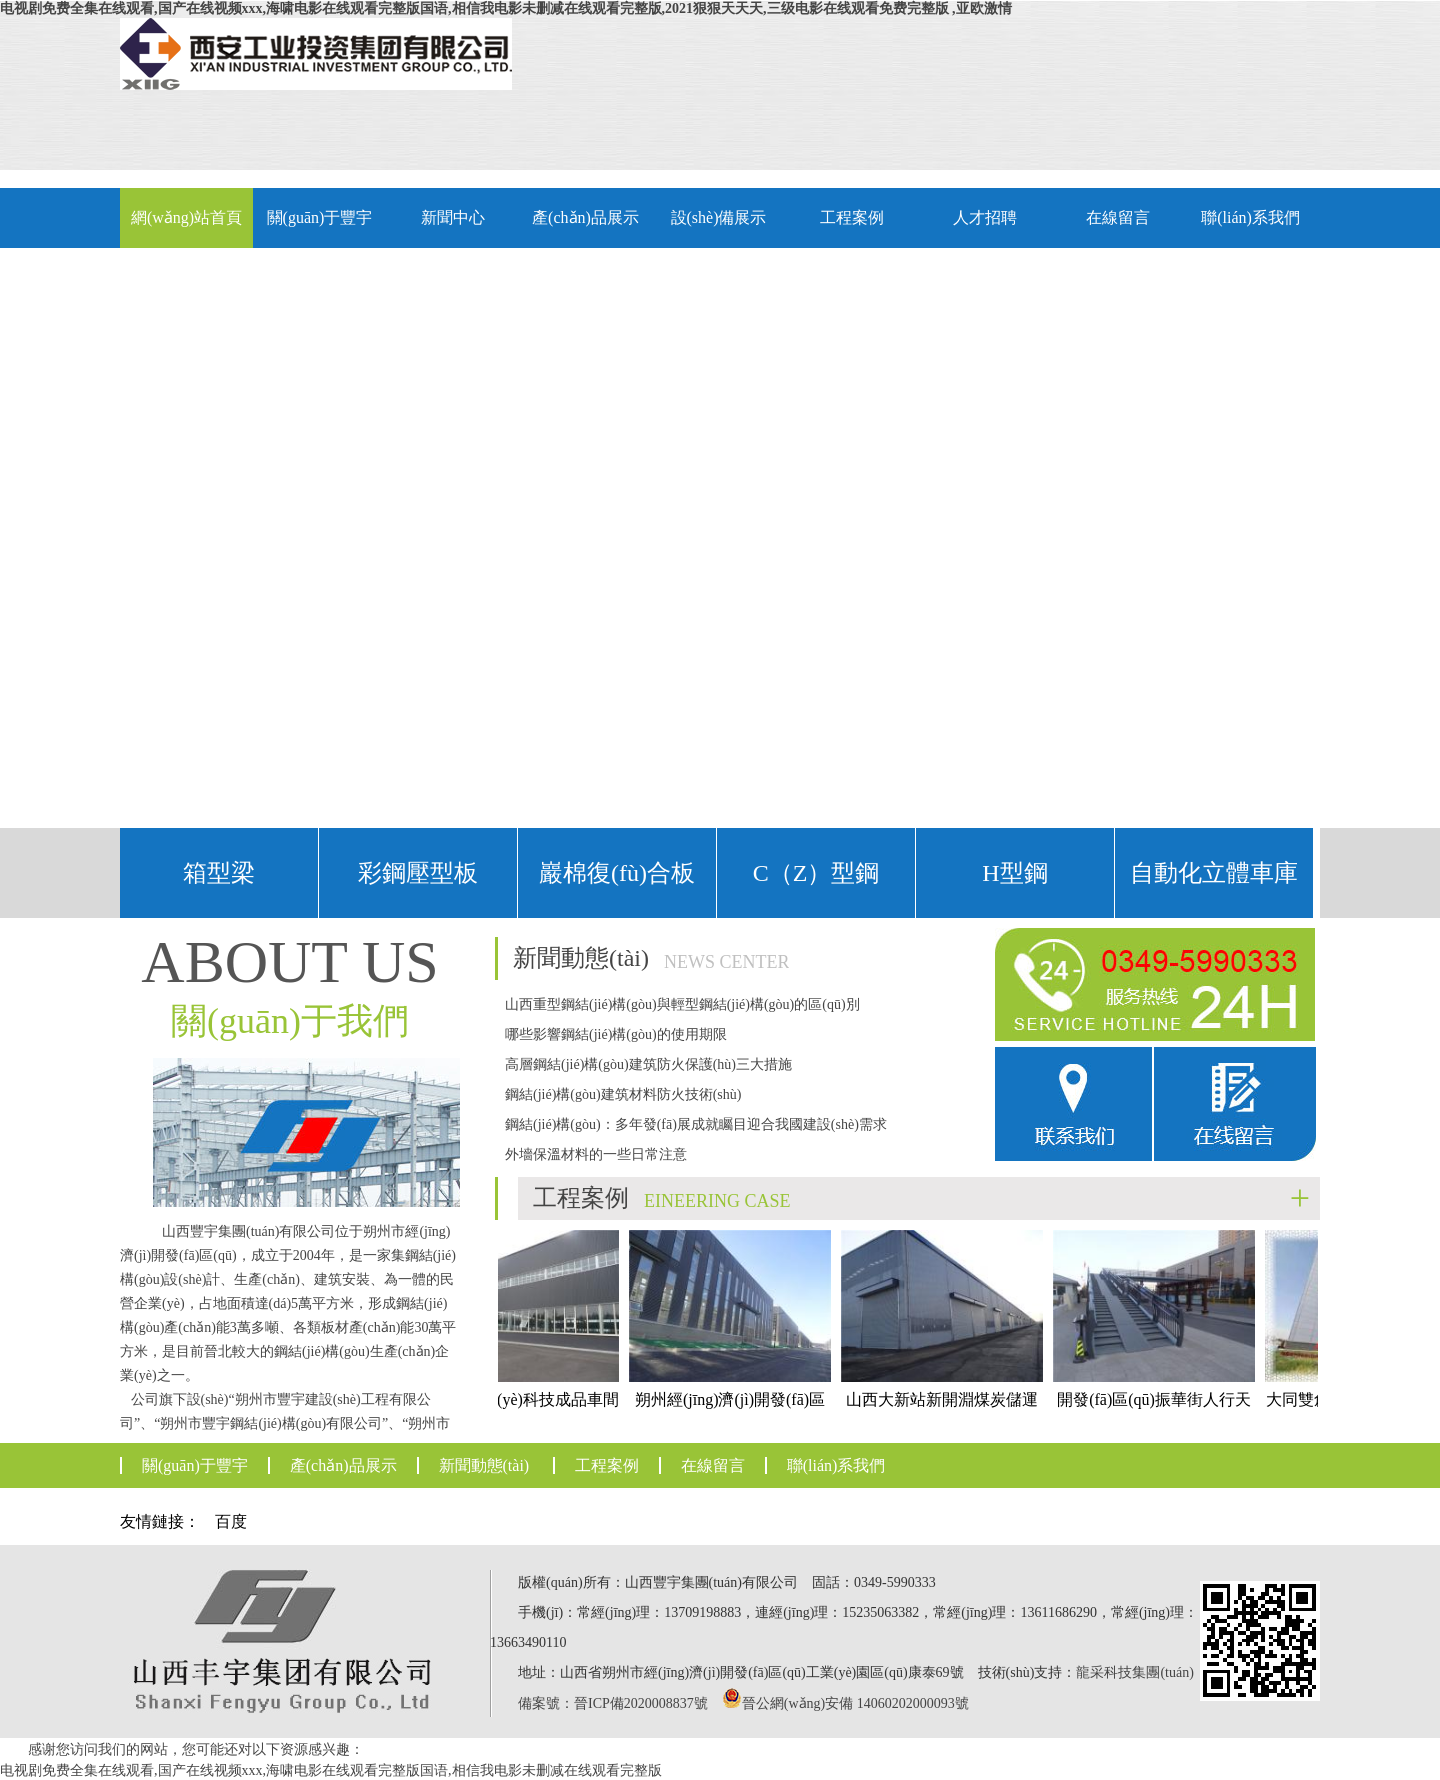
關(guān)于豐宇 (320, 217)
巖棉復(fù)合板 (617, 873)
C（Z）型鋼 (816, 873)
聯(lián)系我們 (1250, 217)
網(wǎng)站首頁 (186, 217)
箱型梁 (219, 873)
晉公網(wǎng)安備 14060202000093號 (855, 1703)
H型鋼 (1014, 873)
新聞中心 (453, 217)
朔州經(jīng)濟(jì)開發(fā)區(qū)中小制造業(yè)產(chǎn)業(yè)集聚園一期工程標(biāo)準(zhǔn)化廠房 (735, 1373)
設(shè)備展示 (719, 217)
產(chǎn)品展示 (585, 217)
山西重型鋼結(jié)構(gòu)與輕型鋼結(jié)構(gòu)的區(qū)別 (682, 1004)
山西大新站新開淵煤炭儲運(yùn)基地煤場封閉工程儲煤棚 (947, 1355)
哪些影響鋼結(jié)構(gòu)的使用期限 (616, 1034)
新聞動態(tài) (484, 1465)
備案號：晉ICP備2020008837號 (613, 1703)
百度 (231, 1521)
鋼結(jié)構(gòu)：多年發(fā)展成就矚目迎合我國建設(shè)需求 (696, 1124)
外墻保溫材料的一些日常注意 (596, 1154)
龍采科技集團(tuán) (1134, 1672)
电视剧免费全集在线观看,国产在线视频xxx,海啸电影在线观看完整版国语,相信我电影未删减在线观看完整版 (331, 1770)
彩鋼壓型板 (418, 873)
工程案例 (852, 217)
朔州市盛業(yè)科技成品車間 (523, 1319)
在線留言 (1118, 217)
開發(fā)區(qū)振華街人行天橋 (1159, 1337)
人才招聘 (985, 217)
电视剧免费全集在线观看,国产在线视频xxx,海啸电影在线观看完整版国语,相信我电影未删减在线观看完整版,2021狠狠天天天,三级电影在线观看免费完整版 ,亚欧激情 (506, 8)
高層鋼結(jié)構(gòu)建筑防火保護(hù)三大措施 (648, 1064)
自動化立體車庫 (1214, 873)
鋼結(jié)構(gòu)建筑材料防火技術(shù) (623, 1094)
